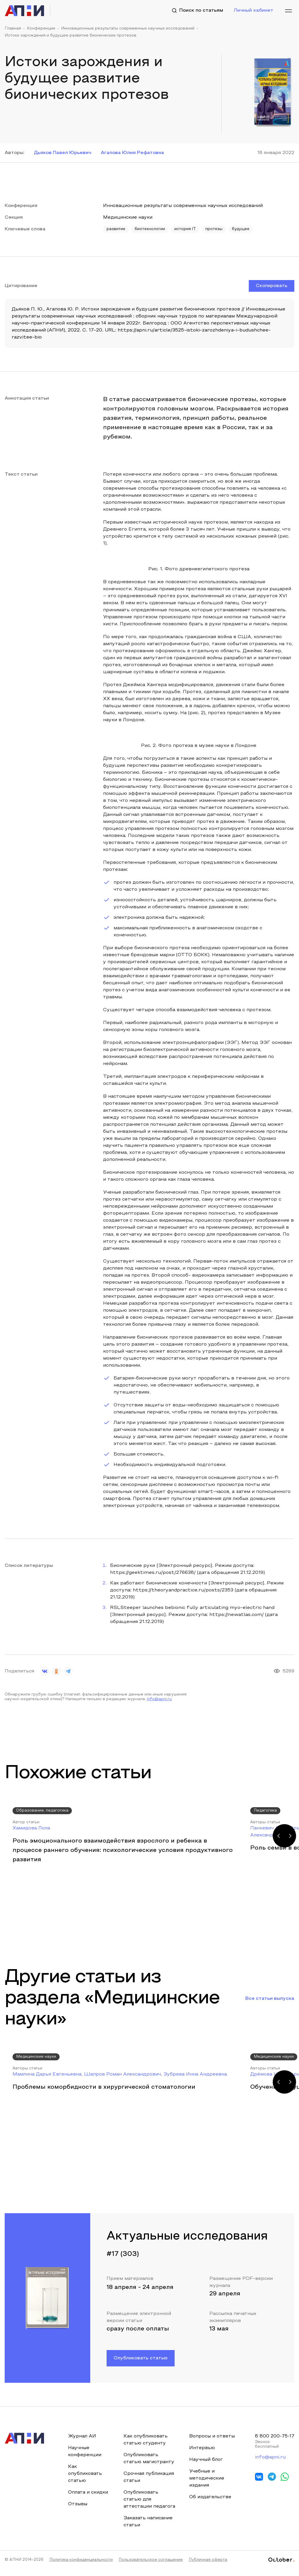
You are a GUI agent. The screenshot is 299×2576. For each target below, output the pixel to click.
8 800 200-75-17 (274, 2436)
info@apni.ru (159, 1699)
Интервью (201, 2448)
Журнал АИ (82, 2436)
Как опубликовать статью (85, 2473)
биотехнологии (150, 229)
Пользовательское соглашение (151, 2566)
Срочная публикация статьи (148, 2476)
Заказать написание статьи (147, 2528)
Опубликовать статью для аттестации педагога (140, 2502)
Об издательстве (209, 2497)
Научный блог (205, 2459)
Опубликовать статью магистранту (148, 2458)
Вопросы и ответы (211, 2436)
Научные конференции (84, 2451)
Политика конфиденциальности (81, 2566)
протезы (215, 229)
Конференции (41, 28)
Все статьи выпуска (269, 1998)
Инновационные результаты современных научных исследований (127, 28)
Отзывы (77, 2504)
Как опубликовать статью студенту (145, 2439)
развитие (116, 229)
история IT (186, 229)
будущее (242, 229)
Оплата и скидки (88, 2492)
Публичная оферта (208, 2566)
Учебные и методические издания (205, 2478)
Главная (13, 28)
